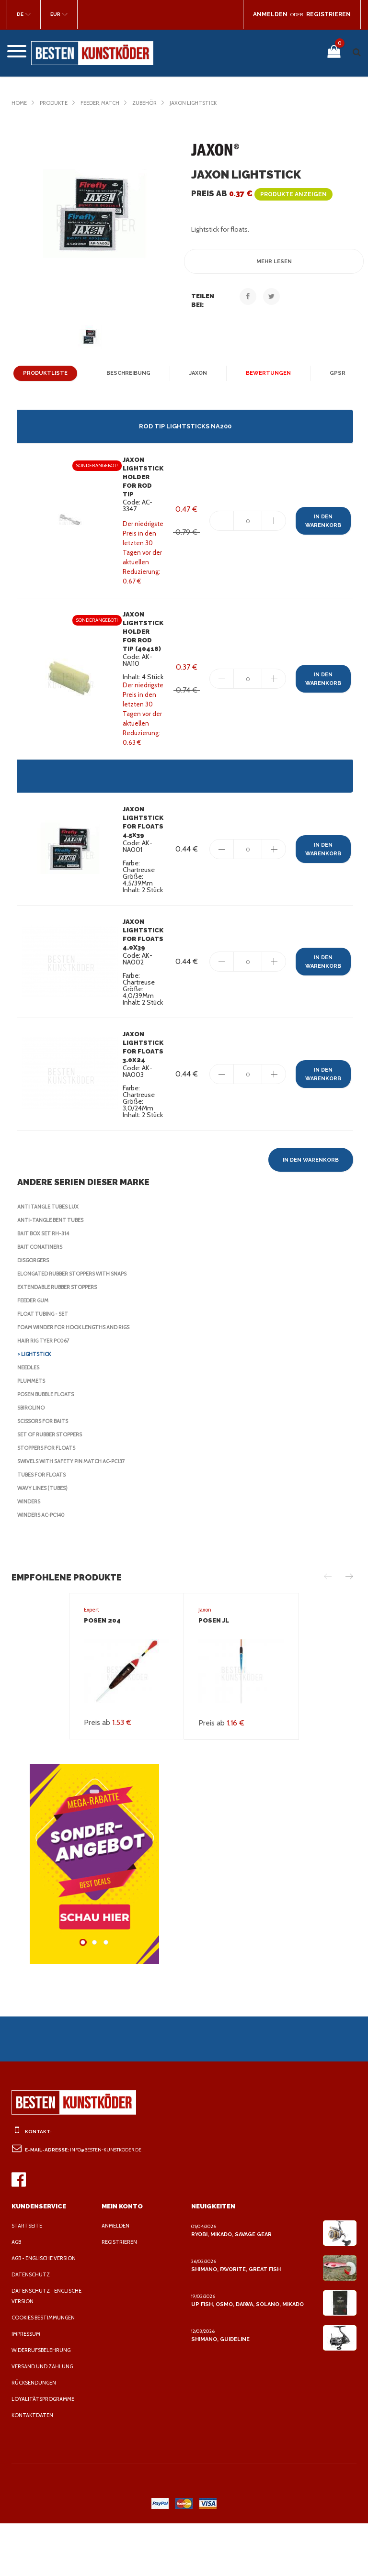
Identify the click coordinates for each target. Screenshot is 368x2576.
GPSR (333, 373)
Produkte (55, 103)
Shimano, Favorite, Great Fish (235, 2322)
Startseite (28, 2278)
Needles (29, 1420)
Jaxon (197, 373)
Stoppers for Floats (48, 1500)
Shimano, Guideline (219, 2392)
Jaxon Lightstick (204, 103)
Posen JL (213, 1673)
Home (19, 103)
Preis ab (259, 194)
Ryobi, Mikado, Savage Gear (232, 2287)
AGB (17, 2294)
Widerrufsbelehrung (44, 2403)
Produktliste (47, 373)
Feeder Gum (34, 1353)
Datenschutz (31, 2327)
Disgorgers (35, 1313)
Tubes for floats (43, 1527)
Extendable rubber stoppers (62, 1340)
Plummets (32, 1433)
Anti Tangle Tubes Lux (50, 1259)
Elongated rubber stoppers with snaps (77, 1326)
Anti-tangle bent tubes (52, 1273)
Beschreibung (128, 373)
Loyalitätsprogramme (45, 2451)
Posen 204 (101, 1673)
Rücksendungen (36, 2435)
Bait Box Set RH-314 (45, 1286)
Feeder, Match (104, 103)
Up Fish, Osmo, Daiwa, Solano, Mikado (246, 2357)
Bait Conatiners (41, 1299)
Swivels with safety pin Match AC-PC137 (76, 1514)
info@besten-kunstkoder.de (108, 2202)
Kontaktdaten (33, 2468)
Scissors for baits (45, 1474)
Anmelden (116, 2278)
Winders (29, 1554)
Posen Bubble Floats (49, 1447)
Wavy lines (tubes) (44, 1541)
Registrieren (121, 2294)
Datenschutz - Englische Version (48, 2349)
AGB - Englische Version (47, 2311)
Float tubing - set (44, 1366)
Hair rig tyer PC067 (45, 1393)
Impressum (28, 2386)
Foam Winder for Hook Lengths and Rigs (78, 1380)
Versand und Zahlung (44, 2419)
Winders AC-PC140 (43, 1567)
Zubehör (152, 103)
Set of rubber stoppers (54, 1487)
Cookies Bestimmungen (46, 2370)
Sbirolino (31, 1460)
